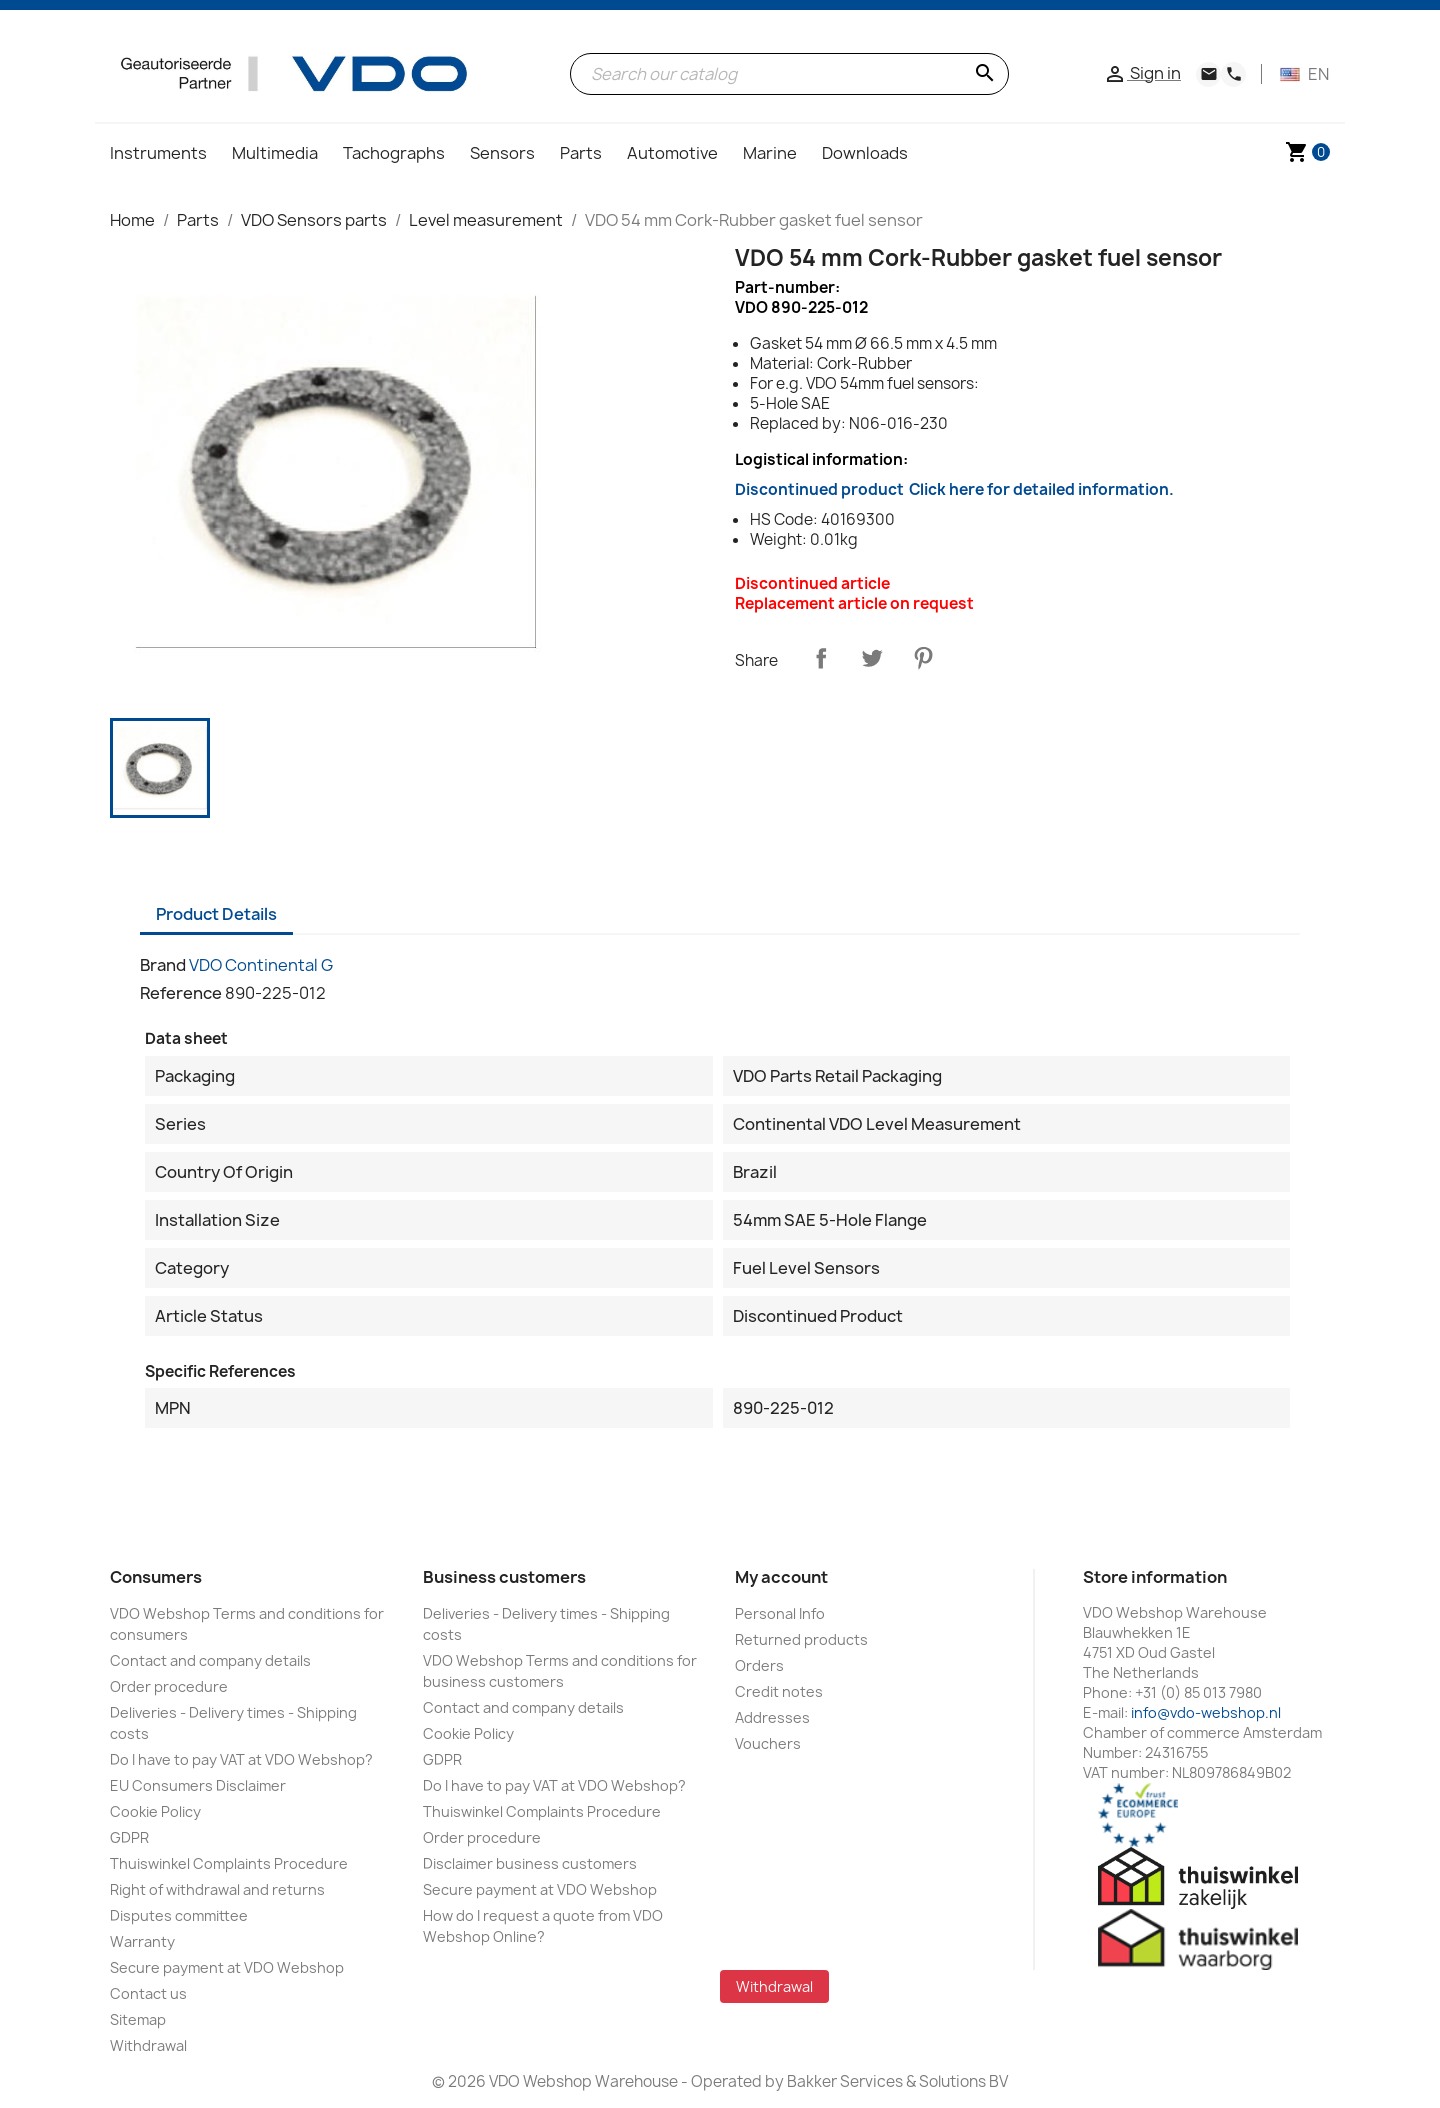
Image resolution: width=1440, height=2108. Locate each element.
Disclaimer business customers (530, 1863)
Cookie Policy (155, 1811)
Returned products (801, 1639)
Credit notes (779, 1691)
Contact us (148, 1993)
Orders (759, 1665)
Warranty (142, 1941)
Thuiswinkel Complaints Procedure (229, 1863)
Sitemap (138, 2019)
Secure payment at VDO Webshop (227, 1967)
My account (781, 1577)
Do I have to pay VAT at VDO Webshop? (241, 1759)
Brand (163, 965)
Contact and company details (210, 1660)
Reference (181, 993)
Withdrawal (148, 2045)
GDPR (129, 1837)
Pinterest (923, 658)
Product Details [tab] (216, 914)
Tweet (872, 658)
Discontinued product (954, 489)
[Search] (789, 74)
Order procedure (169, 1686)
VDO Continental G (261, 965)
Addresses (772, 1717)
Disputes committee (179, 1915)
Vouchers (768, 1743)
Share (821, 658)
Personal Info (780, 1613)
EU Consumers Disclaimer (198, 1785)
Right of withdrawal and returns (217, 1889)
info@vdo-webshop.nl (1206, 1712)
